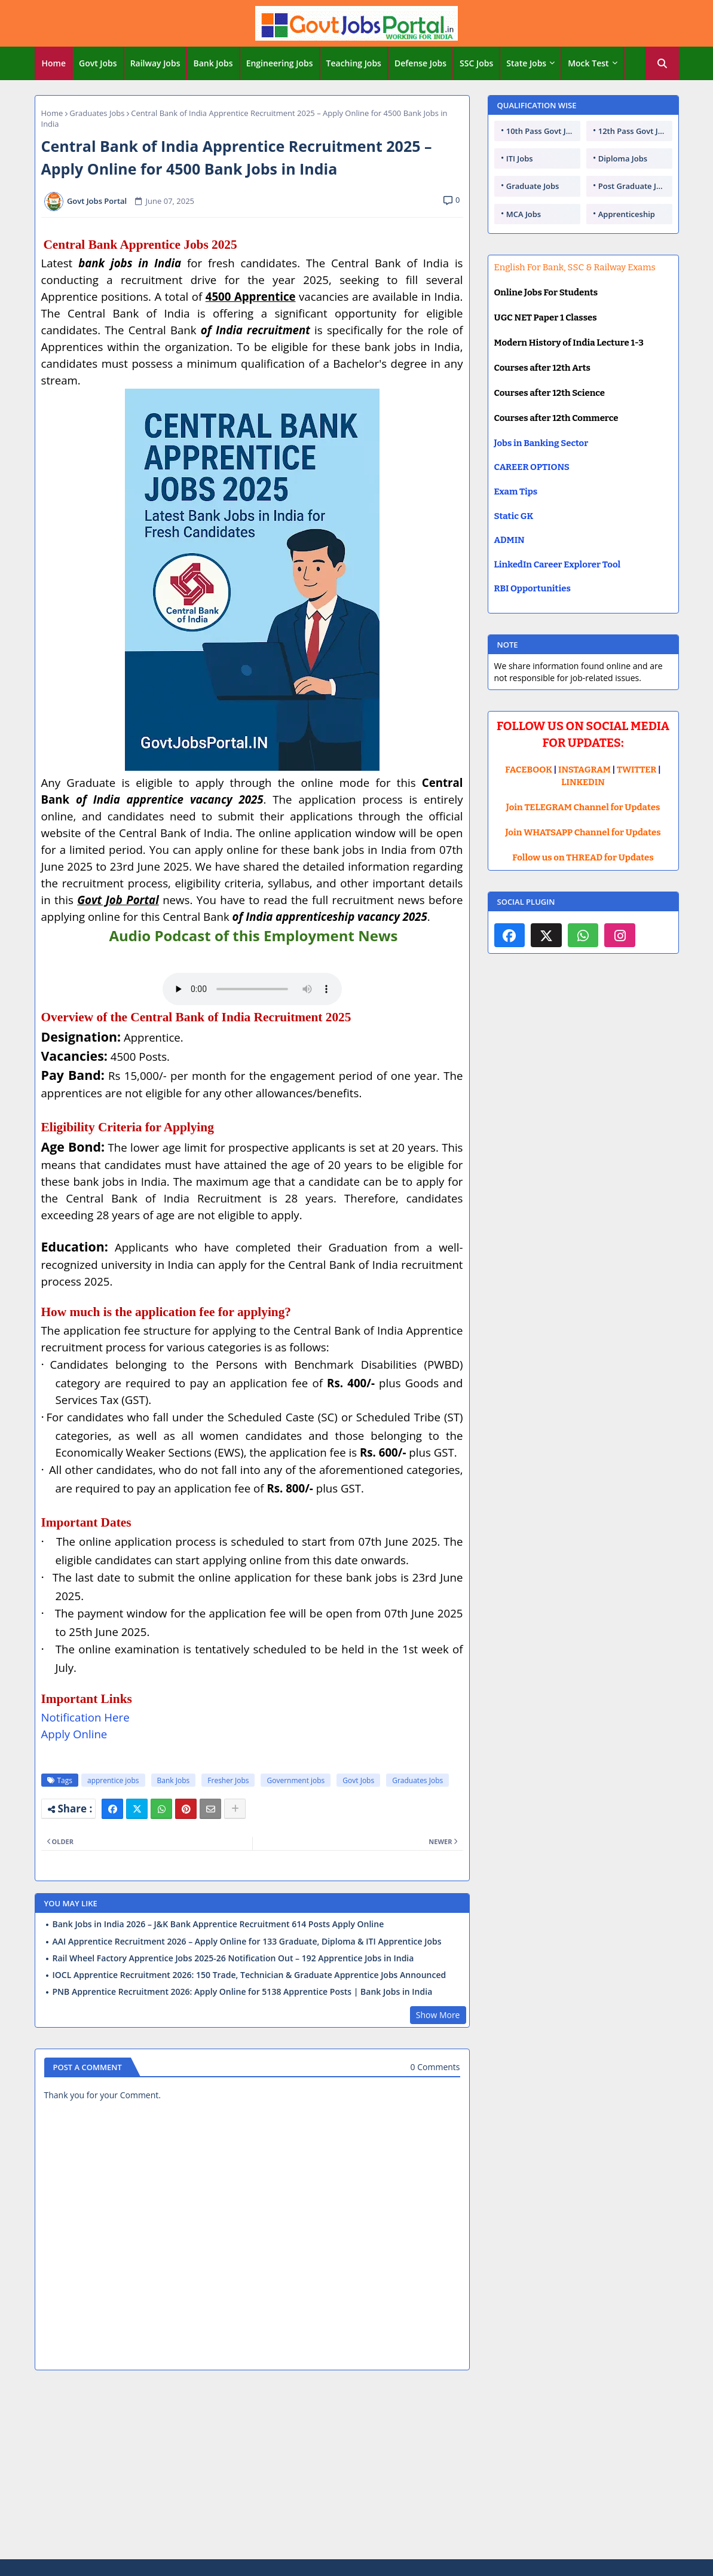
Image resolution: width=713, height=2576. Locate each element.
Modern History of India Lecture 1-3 (569, 342)
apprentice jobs (113, 1780)
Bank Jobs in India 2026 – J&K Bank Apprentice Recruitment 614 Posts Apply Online (218, 1924)
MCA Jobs (523, 214)
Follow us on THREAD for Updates (582, 857)
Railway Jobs (155, 63)
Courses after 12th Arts (542, 367)
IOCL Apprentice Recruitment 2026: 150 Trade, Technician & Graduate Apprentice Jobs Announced (249, 1975)
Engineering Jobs (279, 63)
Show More (438, 2014)
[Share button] (235, 1809)
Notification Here (85, 1717)
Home (54, 63)
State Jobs (526, 63)
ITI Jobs (519, 158)
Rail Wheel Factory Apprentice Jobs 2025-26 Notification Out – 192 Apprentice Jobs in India (233, 1958)
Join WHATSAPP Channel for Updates (582, 832)
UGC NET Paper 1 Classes (545, 317)
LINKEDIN (583, 782)
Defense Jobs (420, 63)
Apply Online (74, 1733)
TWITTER (636, 769)
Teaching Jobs (353, 63)
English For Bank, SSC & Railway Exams (575, 267)
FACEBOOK (528, 769)
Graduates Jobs (96, 113)
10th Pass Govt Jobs (542, 131)
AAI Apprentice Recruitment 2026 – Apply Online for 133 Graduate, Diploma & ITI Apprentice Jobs (247, 1941)
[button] (662, 63)
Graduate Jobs (532, 186)
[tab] (54, 63)
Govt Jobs (98, 63)
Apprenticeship (626, 214)
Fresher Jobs (228, 1780)
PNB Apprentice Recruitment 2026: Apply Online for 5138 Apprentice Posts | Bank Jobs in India (243, 1991)
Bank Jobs (212, 63)
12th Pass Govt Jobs (634, 131)
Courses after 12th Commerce (556, 418)
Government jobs (296, 1780)
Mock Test (588, 63)
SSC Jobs (476, 63)
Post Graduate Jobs (634, 186)
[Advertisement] (357, 2466)
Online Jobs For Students (546, 292)
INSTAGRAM (584, 769)
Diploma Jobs (622, 158)
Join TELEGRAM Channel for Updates (583, 807)
